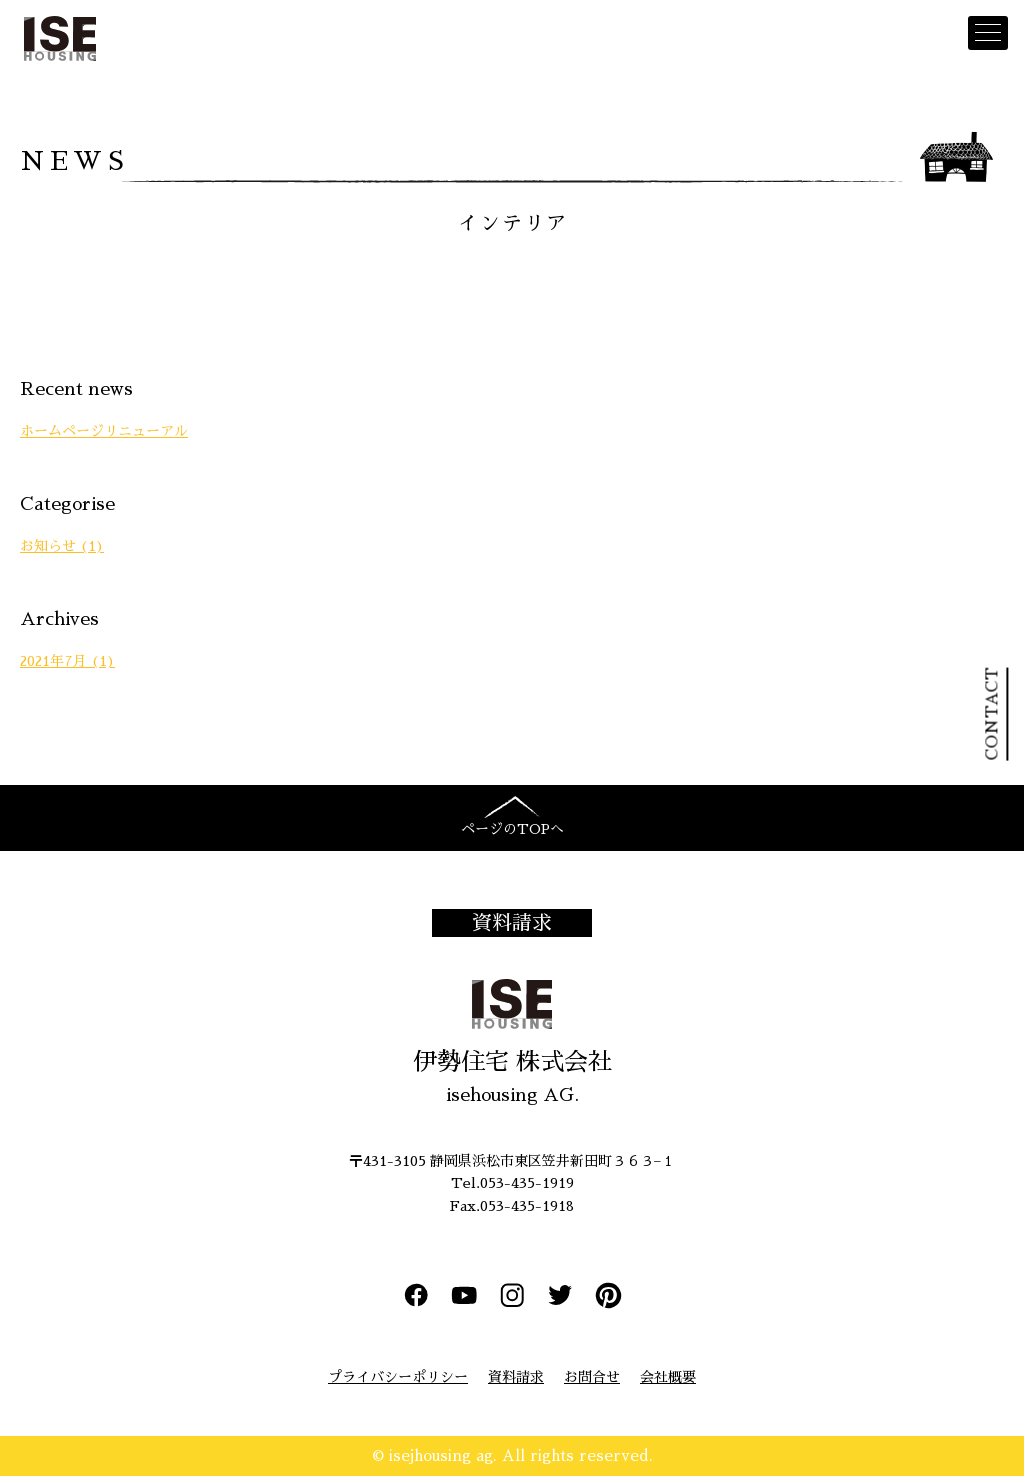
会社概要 (668, 1377)
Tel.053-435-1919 (512, 1183)
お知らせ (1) (62, 546)
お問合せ (592, 1377)
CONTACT (992, 714)
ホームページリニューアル (104, 431)
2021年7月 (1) (67, 661)
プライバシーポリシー (398, 1377)
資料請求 (512, 923)
